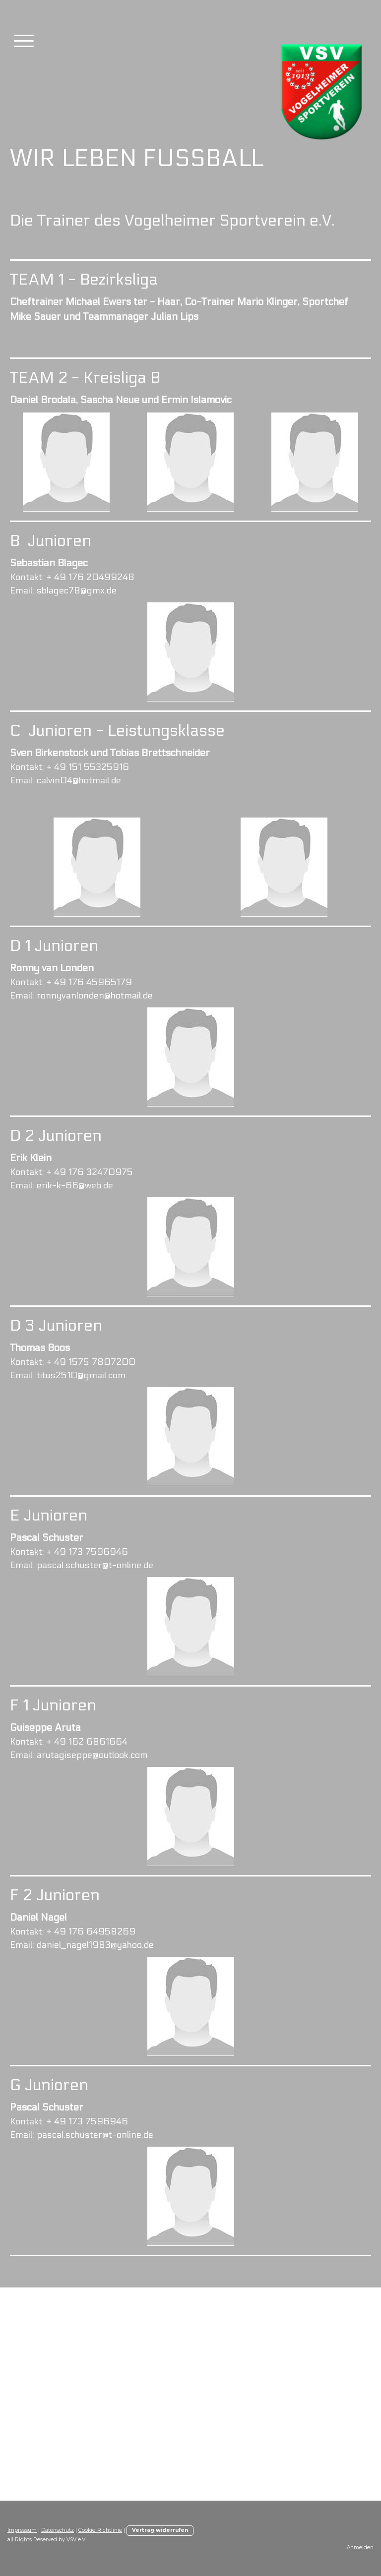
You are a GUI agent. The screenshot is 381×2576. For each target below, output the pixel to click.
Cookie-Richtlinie (100, 2530)
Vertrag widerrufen (160, 2530)
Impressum (22, 2530)
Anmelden (360, 2547)
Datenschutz (57, 2530)
